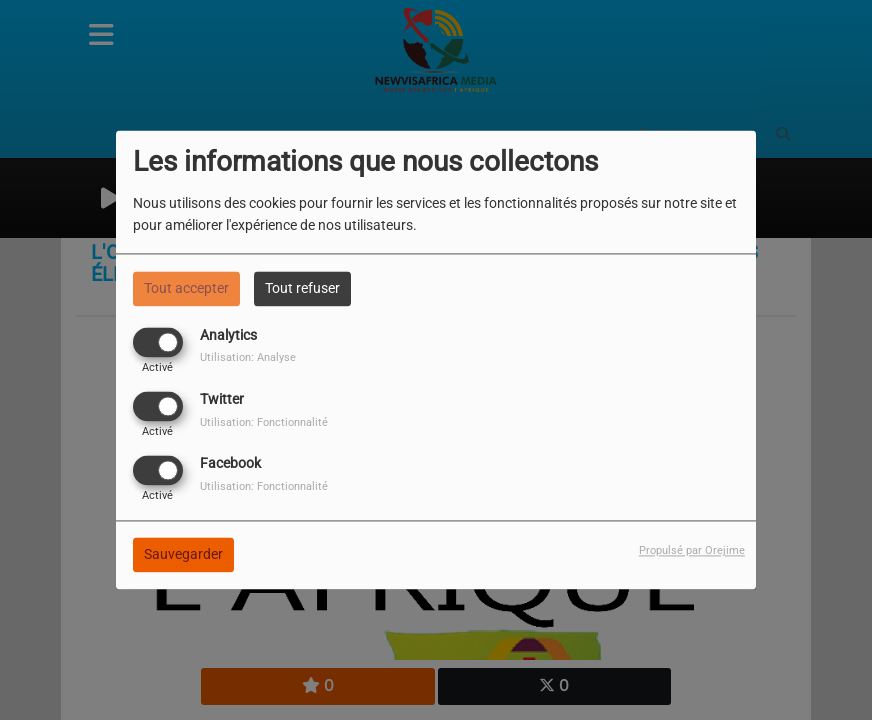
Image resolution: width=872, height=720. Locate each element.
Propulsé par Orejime (692, 551)
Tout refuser (302, 288)
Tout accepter (186, 288)
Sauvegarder (183, 555)
